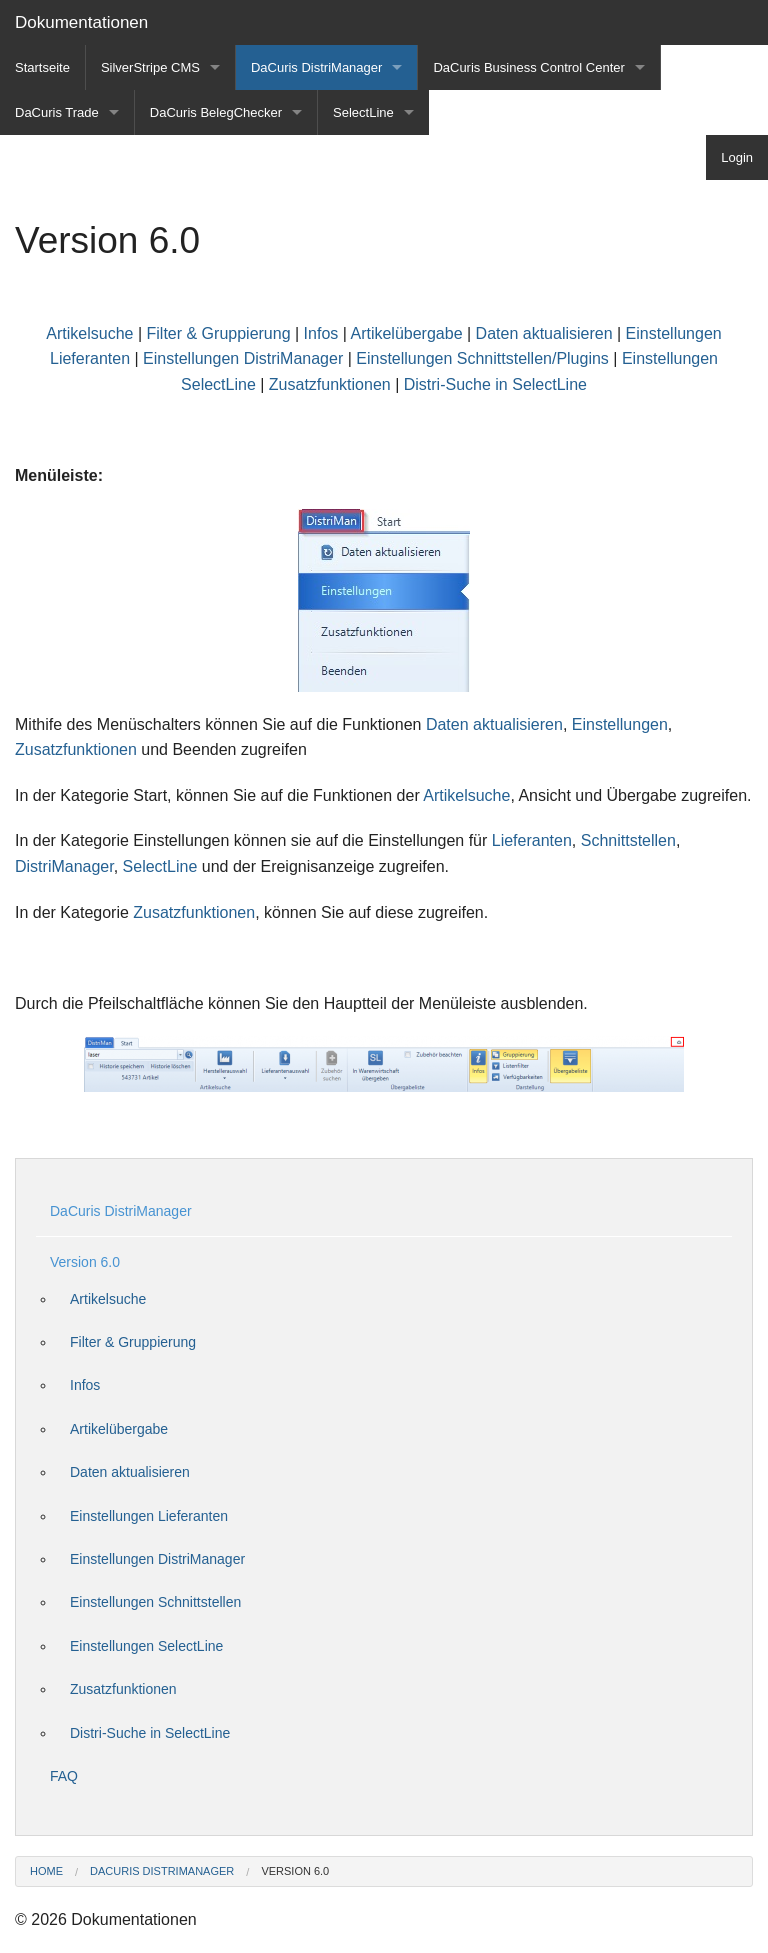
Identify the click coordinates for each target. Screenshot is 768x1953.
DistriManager (64, 866)
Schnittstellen (628, 840)
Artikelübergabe (406, 333)
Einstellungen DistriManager (243, 358)
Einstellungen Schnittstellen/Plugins (482, 358)
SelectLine (363, 112)
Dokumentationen (81, 22)
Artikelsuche (89, 333)
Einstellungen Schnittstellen (155, 1602)
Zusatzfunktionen (332, 384)
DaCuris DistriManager (316, 67)
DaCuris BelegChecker (216, 112)
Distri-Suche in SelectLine (495, 384)
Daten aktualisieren (544, 333)
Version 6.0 (85, 1262)
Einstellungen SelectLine (146, 1646)
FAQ (64, 1776)
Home (46, 1871)
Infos (321, 333)
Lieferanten (532, 840)
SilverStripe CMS (150, 67)
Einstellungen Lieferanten (149, 1516)
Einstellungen (620, 724)
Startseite (42, 67)
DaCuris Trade (57, 112)
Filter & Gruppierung (219, 333)
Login (737, 157)
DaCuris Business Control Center (528, 67)
